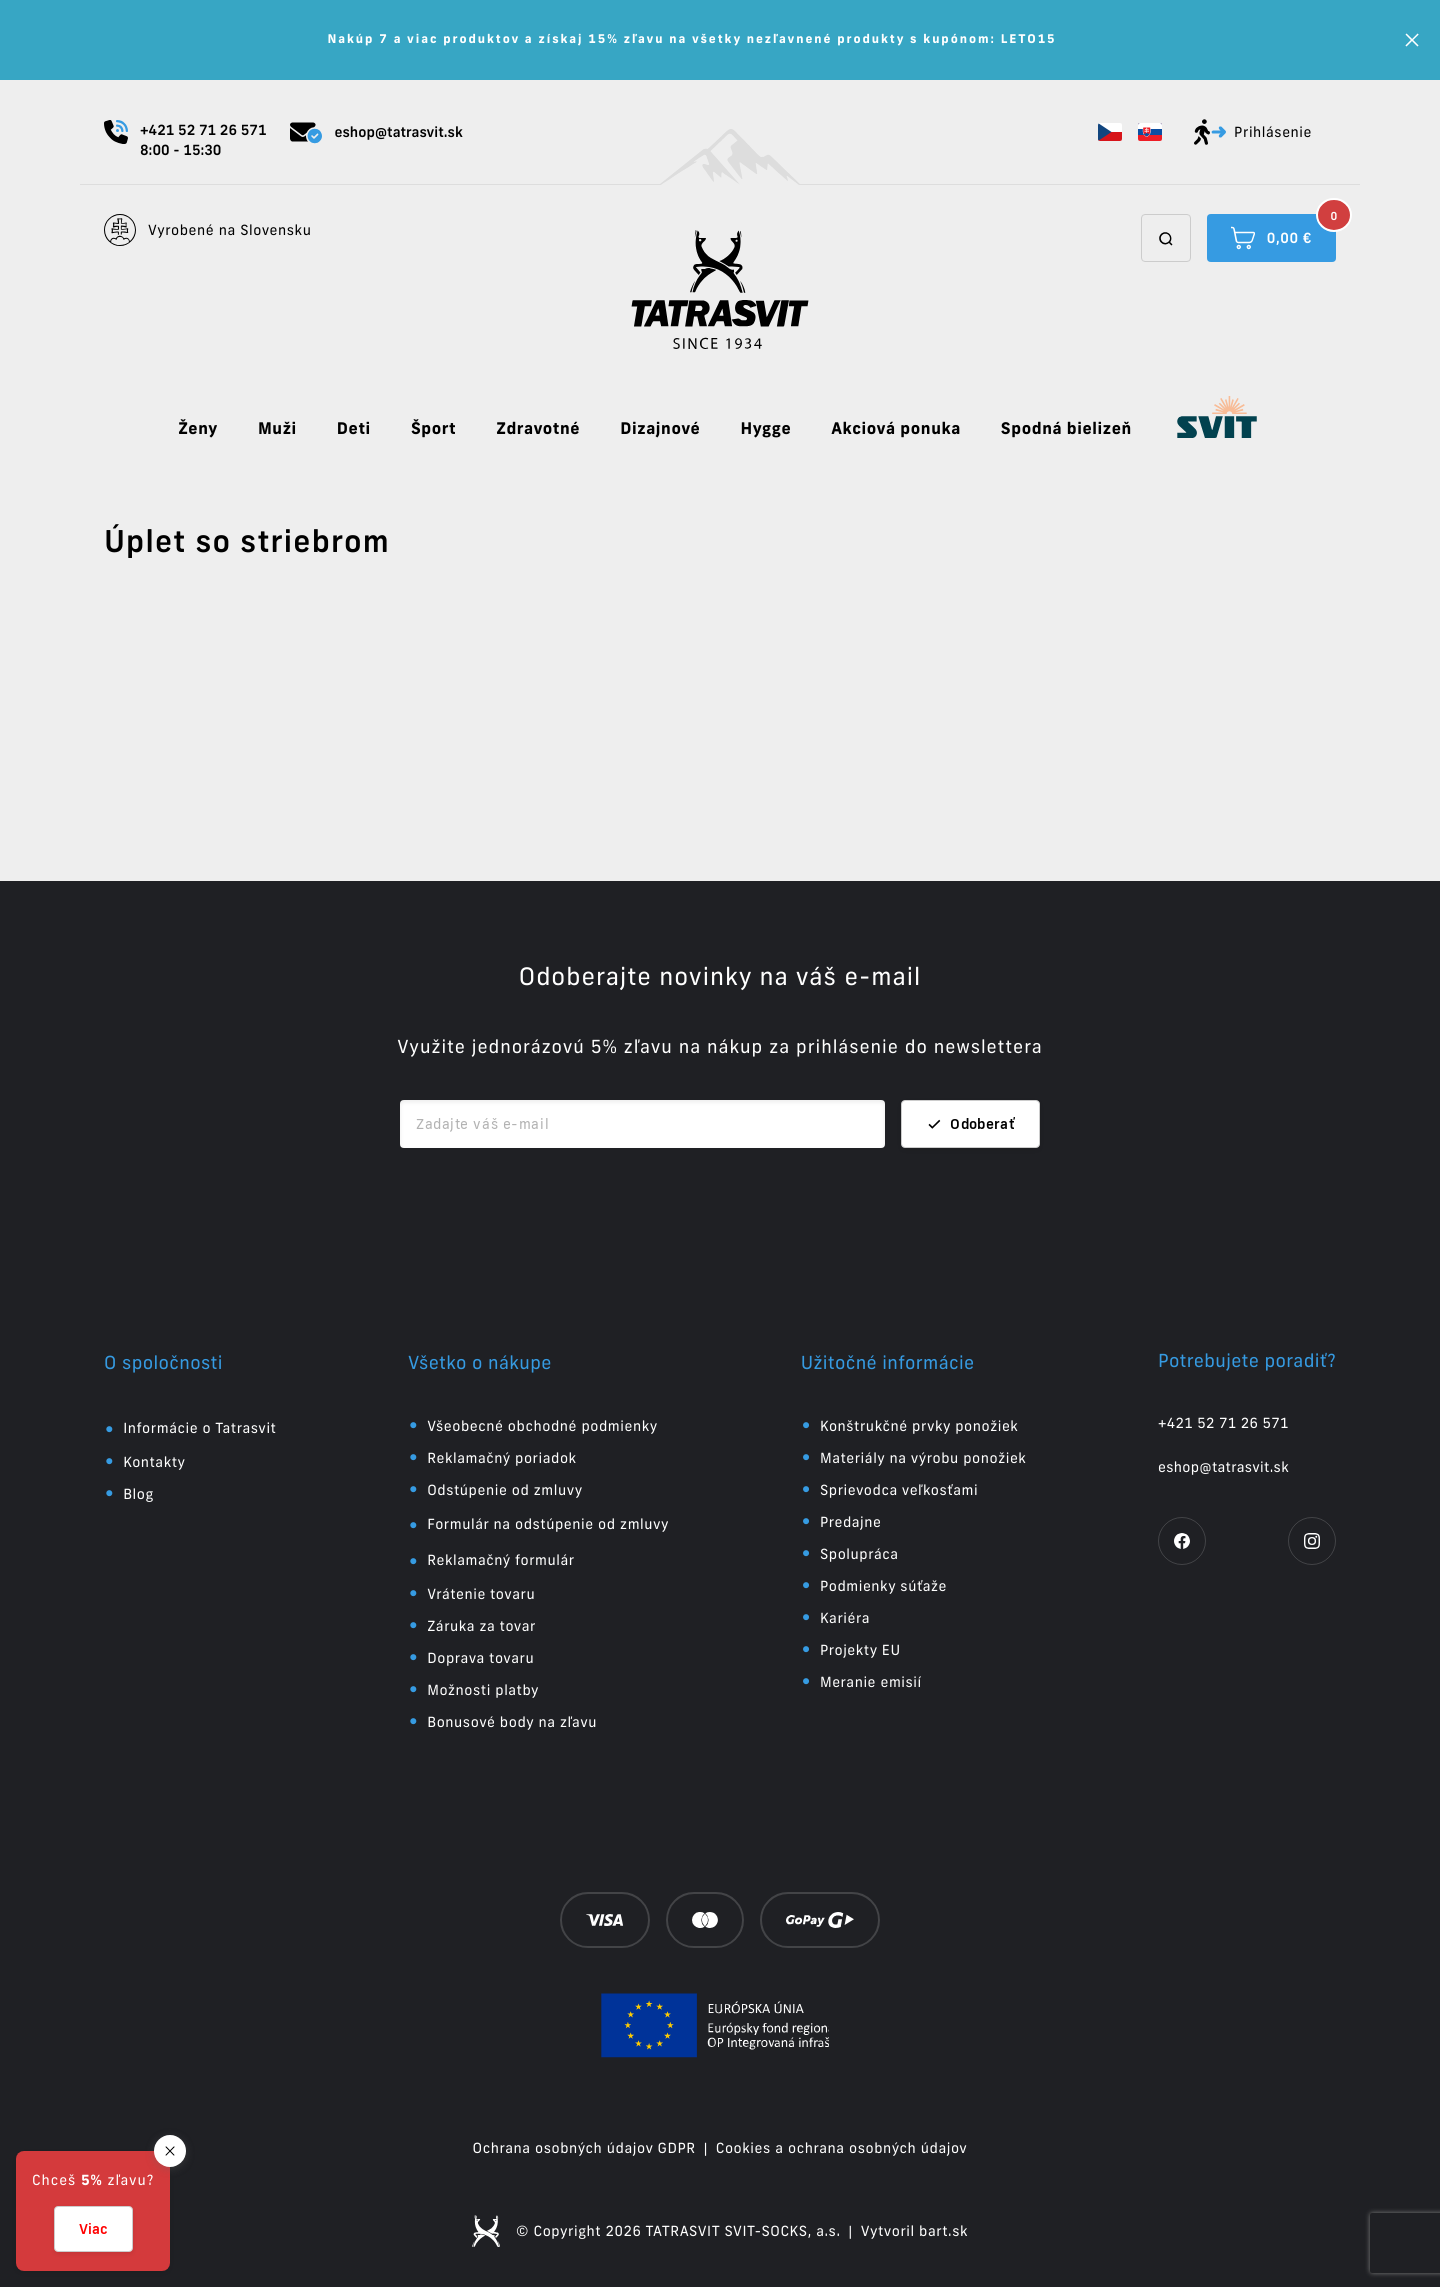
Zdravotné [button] (538, 429)
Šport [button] (433, 429)
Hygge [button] (765, 429)
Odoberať (970, 1124)
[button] (1110, 132)
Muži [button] (277, 429)
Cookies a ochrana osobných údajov (842, 2148)
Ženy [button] (198, 429)
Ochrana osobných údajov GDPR (584, 2148)
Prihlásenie (1253, 132)
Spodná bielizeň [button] (1066, 429)
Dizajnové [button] (660, 429)
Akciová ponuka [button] (896, 429)
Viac (93, 2229)
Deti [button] (354, 429)
